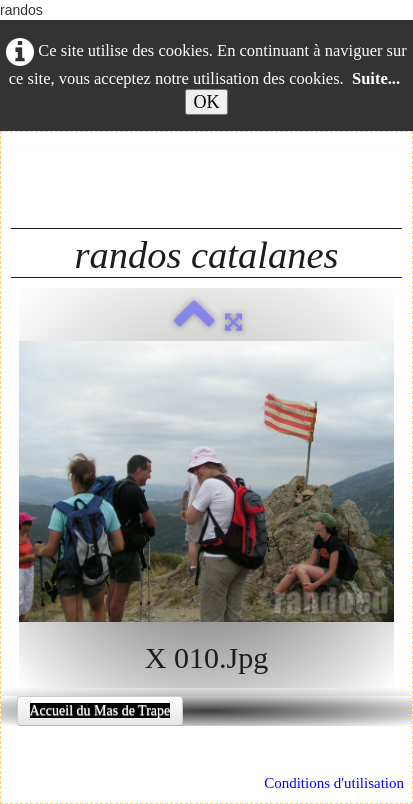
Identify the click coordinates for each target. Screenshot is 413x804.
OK (206, 102)
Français (72, 168)
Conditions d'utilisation (334, 783)
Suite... (376, 78)
